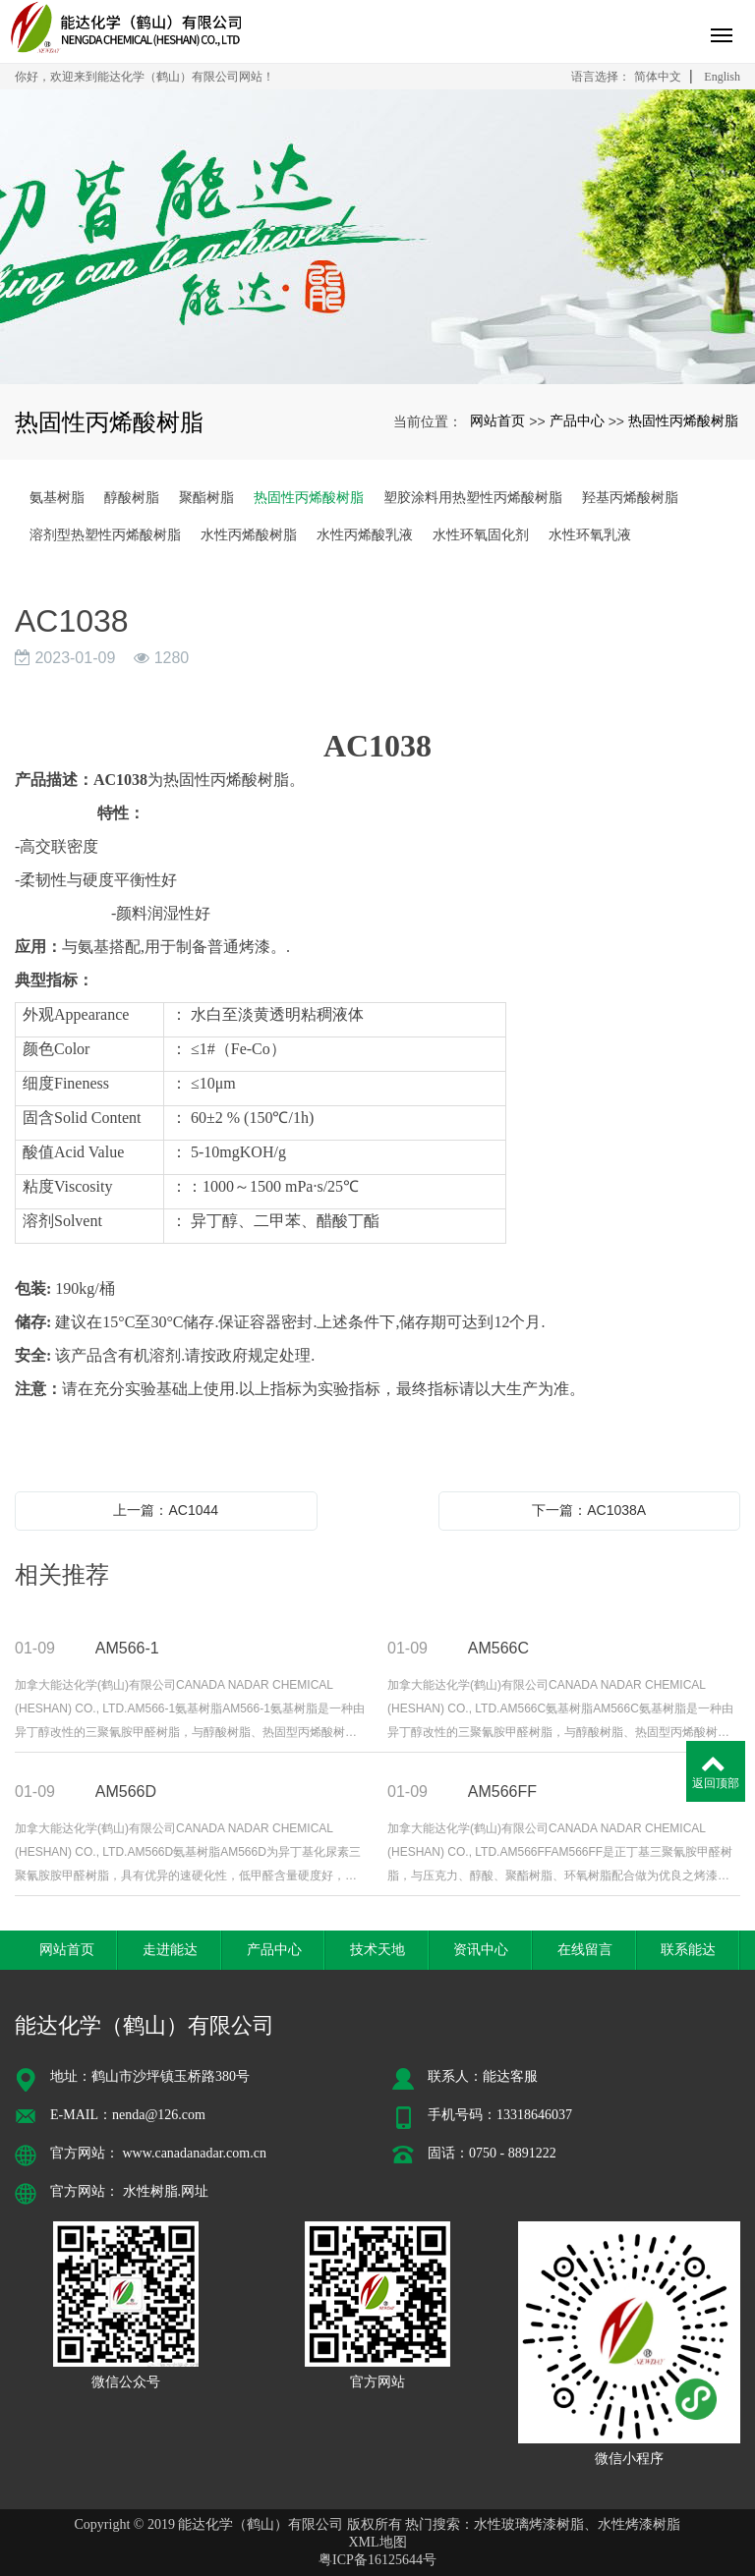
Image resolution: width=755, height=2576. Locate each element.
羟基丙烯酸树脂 (630, 497)
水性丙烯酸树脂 (249, 534)
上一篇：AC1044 (165, 1510)
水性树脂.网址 (166, 2191)
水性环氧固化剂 (481, 534)
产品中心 (577, 420)
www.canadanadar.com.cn (194, 2153)
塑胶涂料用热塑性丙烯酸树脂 (472, 497)
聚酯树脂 (206, 497)
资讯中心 (480, 1949)
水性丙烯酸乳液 (365, 534)
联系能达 (688, 1949)
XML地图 (377, 2542)
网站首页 (497, 420)
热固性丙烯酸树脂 (683, 420)
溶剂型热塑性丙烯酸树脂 (105, 534)
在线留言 (584, 1949)
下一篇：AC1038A (589, 1510)
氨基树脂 (57, 497)
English (722, 77)
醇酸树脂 (131, 497)
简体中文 (657, 77)
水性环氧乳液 (590, 534)
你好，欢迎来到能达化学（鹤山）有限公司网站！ (144, 77)
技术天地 (377, 1949)
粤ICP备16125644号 (377, 2559)
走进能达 (170, 1949)
